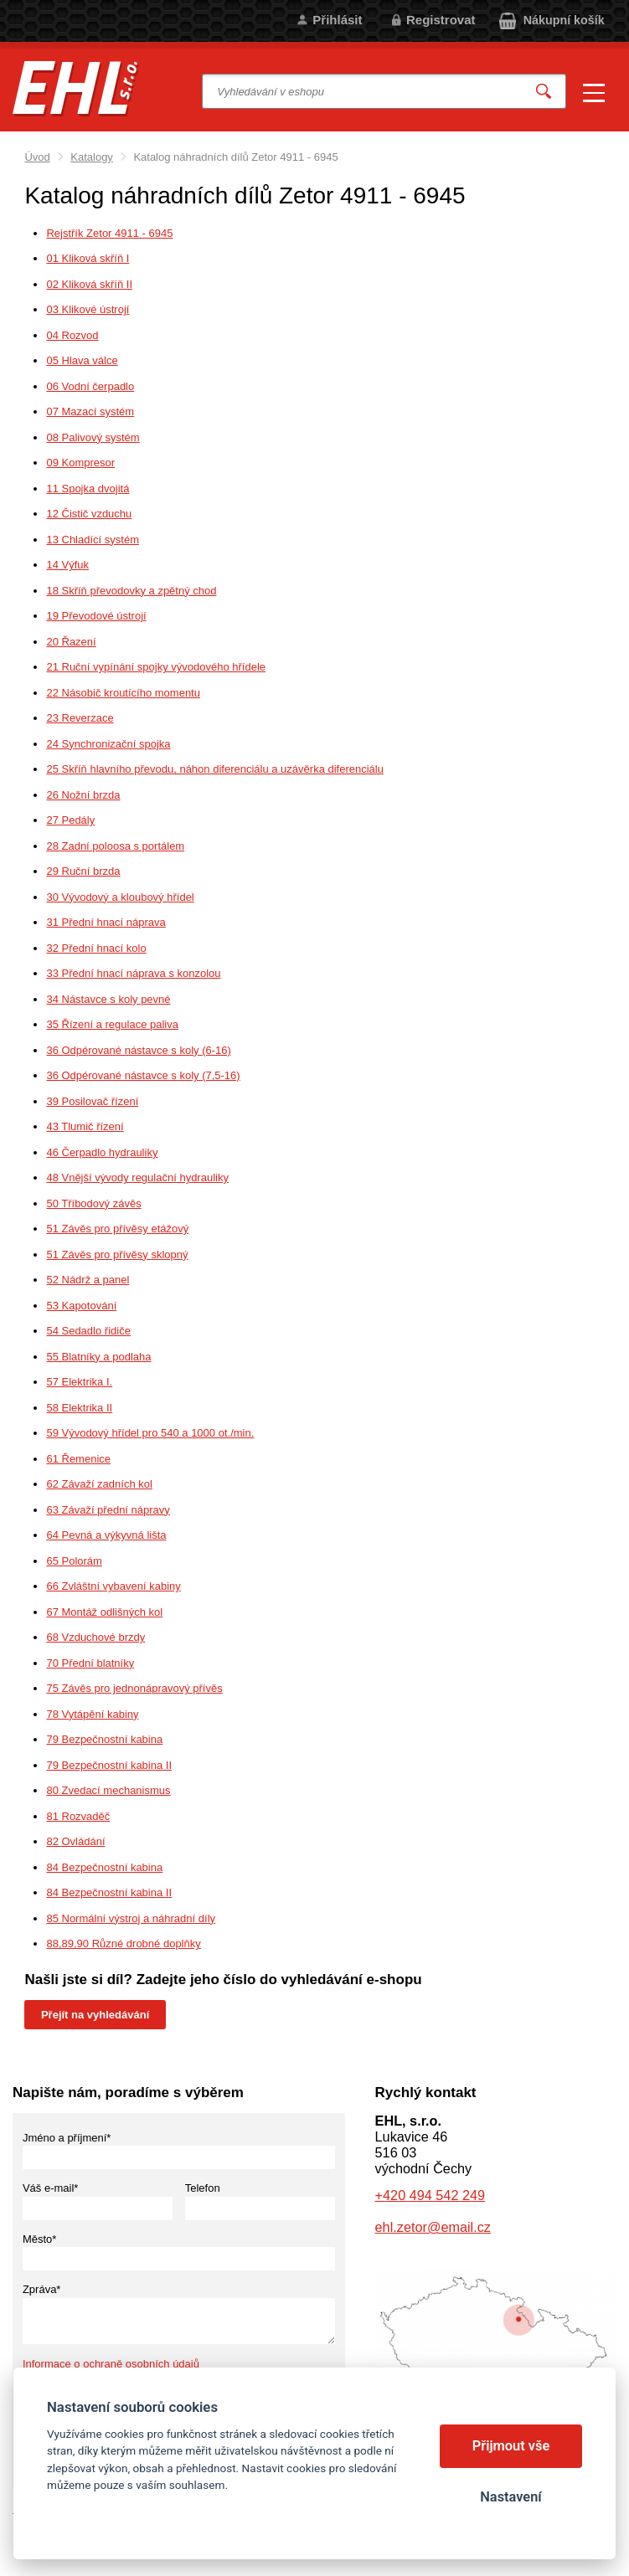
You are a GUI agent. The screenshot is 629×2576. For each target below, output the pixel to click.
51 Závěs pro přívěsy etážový (117, 1228)
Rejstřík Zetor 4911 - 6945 (109, 233)
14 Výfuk (67, 564)
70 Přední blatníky (90, 1663)
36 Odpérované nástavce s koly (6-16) (138, 1050)
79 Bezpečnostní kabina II (109, 1765)
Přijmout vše (511, 2446)
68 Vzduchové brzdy (95, 1637)
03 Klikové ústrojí (87, 309)
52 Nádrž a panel (87, 1279)
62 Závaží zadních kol (99, 1484)
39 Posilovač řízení (92, 1101)
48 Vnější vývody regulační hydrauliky (137, 1177)
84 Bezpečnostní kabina (104, 1867)
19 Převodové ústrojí (96, 615)
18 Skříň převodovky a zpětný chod (131, 590)
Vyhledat (543, 91)
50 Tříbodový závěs (93, 1203)
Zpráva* (42, 2289)
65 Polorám (73, 1561)
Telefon (202, 2188)
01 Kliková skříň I (87, 258)
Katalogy (91, 157)
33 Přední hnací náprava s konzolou (133, 973)
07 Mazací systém (90, 411)
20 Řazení (70, 641)
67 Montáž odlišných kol (104, 1612)
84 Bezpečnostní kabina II (109, 1892)
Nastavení (510, 2497)
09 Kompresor (80, 462)
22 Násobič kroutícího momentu (123, 692)
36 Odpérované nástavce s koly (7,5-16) (143, 1075)
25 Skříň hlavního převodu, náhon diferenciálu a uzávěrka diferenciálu (215, 769)
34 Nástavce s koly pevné (108, 999)
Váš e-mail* (50, 2188)
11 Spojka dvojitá (87, 488)
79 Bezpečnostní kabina (104, 1739)
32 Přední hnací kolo (96, 948)
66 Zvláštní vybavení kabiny (113, 1586)
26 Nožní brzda (83, 795)
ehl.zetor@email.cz (433, 2226)
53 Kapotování (81, 1305)
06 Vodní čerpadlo (90, 386)
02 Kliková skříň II (89, 284)
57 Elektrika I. (79, 1381)
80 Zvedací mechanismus (108, 1790)
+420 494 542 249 (430, 2195)
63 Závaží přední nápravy (107, 1510)
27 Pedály (70, 820)
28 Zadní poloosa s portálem (115, 846)
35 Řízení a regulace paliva (112, 1024)
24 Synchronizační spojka (108, 744)
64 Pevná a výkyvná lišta (106, 1535)
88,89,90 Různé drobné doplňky (123, 1943)
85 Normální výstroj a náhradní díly (130, 1918)
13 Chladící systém (92, 539)
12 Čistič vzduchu (88, 513)
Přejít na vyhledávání (95, 2014)
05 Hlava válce (81, 360)
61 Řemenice (78, 1459)
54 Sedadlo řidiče (88, 1330)
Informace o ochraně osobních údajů (111, 2363)
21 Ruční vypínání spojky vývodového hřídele (156, 667)
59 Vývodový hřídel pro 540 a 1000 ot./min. (150, 1433)
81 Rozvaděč (78, 1816)
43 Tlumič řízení (84, 1126)
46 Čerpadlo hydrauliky (101, 1152)
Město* (39, 2239)
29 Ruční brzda (83, 871)
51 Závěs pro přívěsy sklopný (117, 1254)
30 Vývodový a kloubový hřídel (119, 897)
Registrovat (441, 20)
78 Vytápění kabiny (92, 1714)
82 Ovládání (75, 1841)
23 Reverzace (79, 718)
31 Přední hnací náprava (105, 922)
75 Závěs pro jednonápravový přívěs (134, 1688)
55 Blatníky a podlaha (98, 1356)
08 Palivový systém (92, 437)
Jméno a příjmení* (67, 2137)
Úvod (36, 157)
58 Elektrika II (79, 1407)
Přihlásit (337, 20)
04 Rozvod (72, 335)
